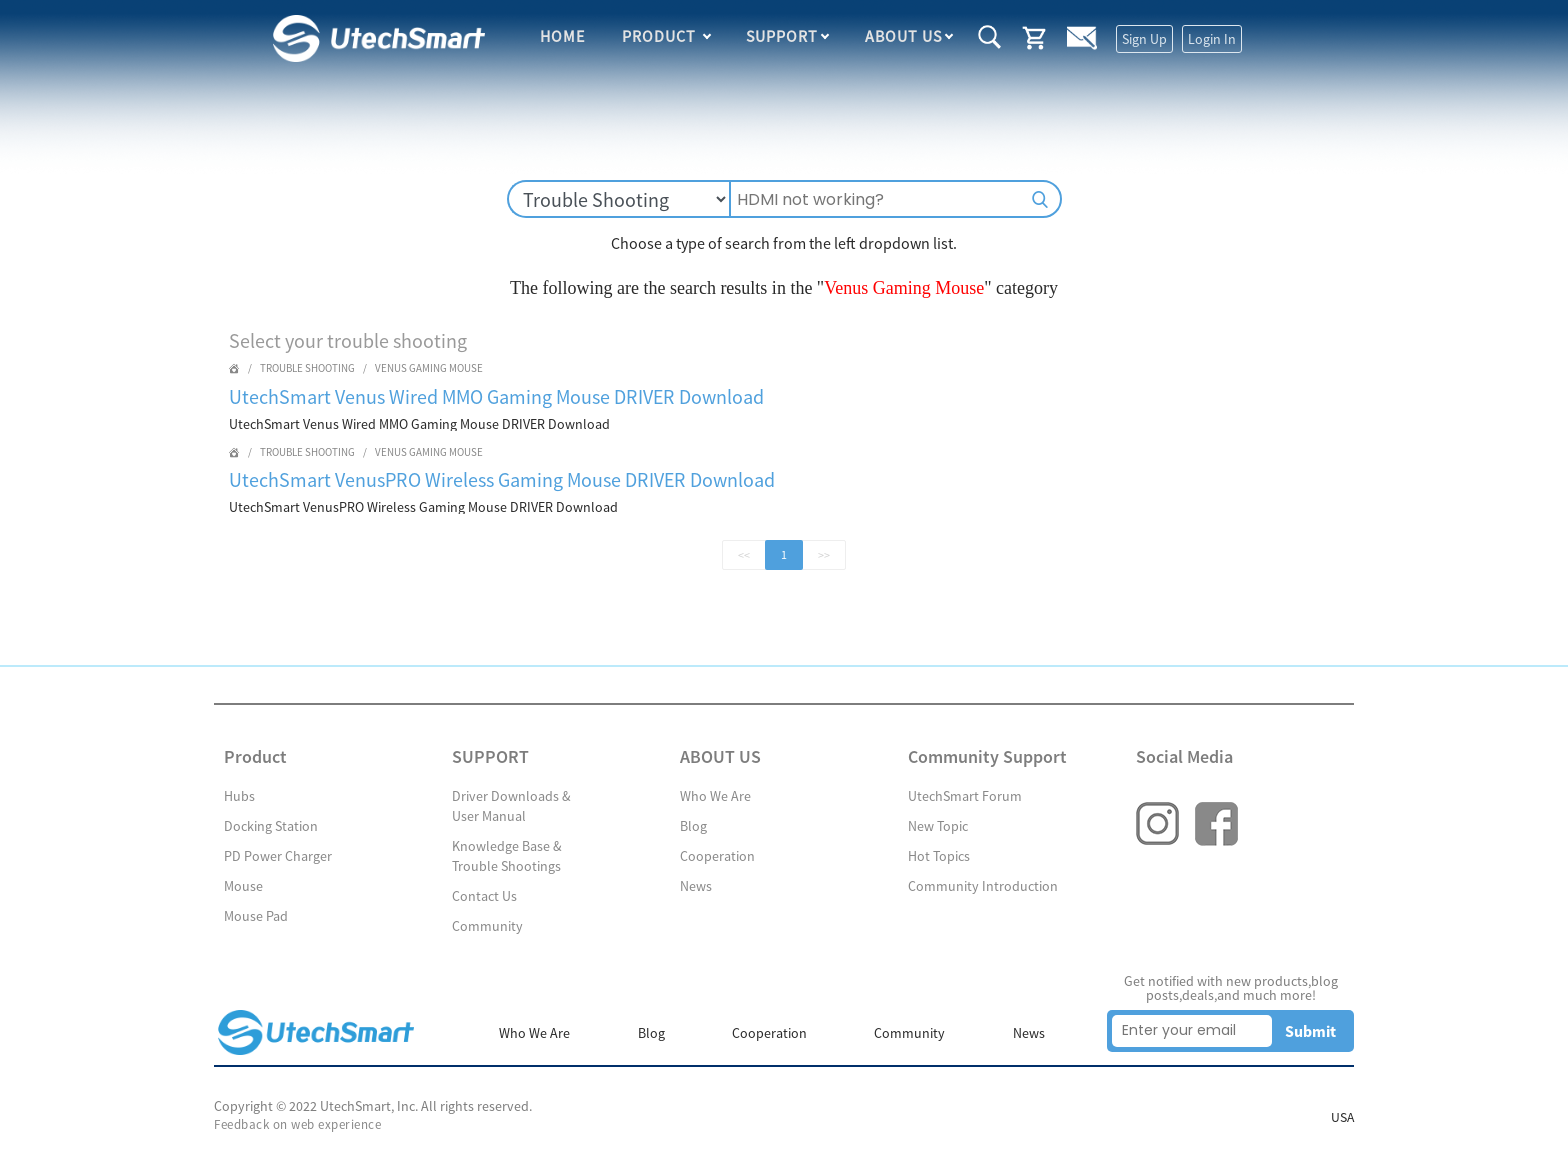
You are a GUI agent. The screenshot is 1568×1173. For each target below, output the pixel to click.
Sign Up (1143, 39)
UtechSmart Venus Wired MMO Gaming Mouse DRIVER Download (496, 396)
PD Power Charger (278, 856)
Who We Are (715, 796)
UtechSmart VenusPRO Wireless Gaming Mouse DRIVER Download (502, 479)
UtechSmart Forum (965, 796)
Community (487, 926)
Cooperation (717, 856)
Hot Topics (939, 856)
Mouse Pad (256, 916)
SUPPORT (782, 38)
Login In (1211, 39)
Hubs (239, 796)
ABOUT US (902, 38)
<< (744, 554)
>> (824, 554)
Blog (693, 826)
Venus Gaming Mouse (429, 368)
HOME (563, 38)
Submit (1310, 1031)
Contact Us (484, 896)
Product (661, 38)
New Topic (938, 826)
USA (1342, 1118)
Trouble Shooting (307, 368)
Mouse (243, 886)
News (696, 886)
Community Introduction (983, 886)
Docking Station (271, 826)
